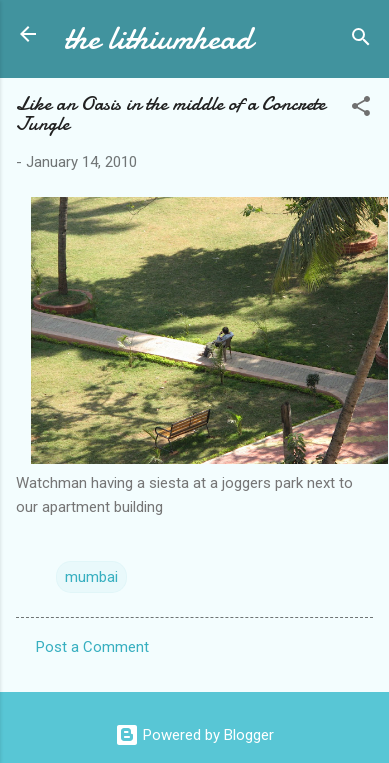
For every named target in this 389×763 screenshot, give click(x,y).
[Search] (361, 40)
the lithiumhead (158, 38)
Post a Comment (92, 647)
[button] (361, 109)
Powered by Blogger (194, 735)
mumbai (91, 577)
